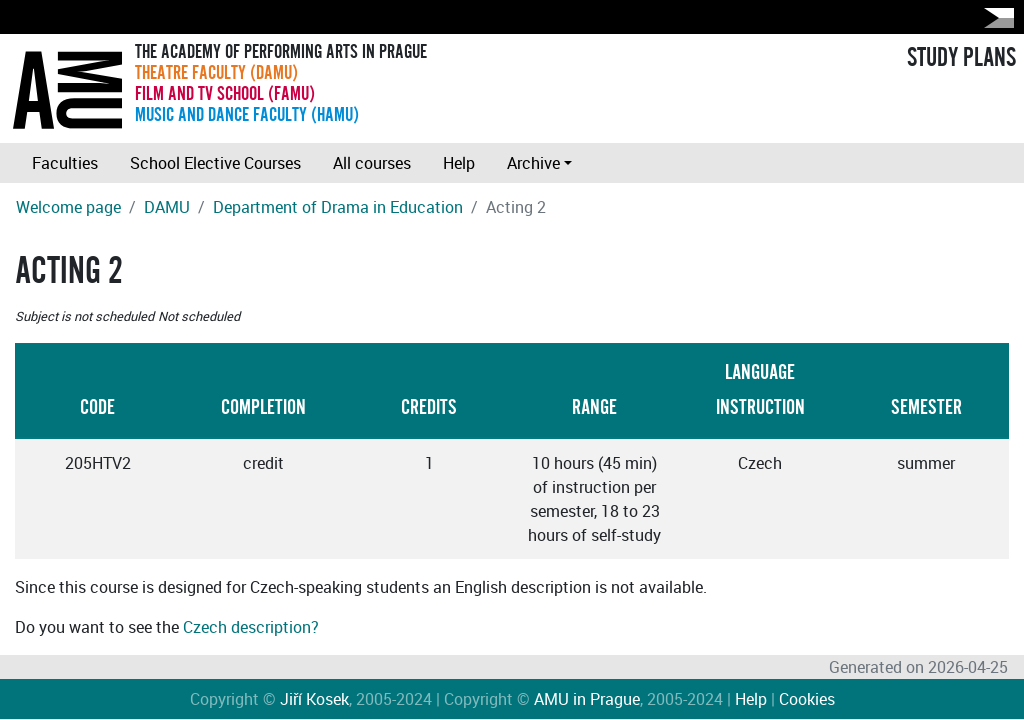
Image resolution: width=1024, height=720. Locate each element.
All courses (372, 163)
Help (459, 163)
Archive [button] (533, 163)
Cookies (807, 699)
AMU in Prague (587, 699)
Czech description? (251, 627)
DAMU (167, 207)
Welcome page (68, 207)
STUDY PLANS (961, 58)
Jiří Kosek (314, 699)
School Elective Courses (215, 163)
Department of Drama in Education (338, 207)
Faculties (65, 163)
